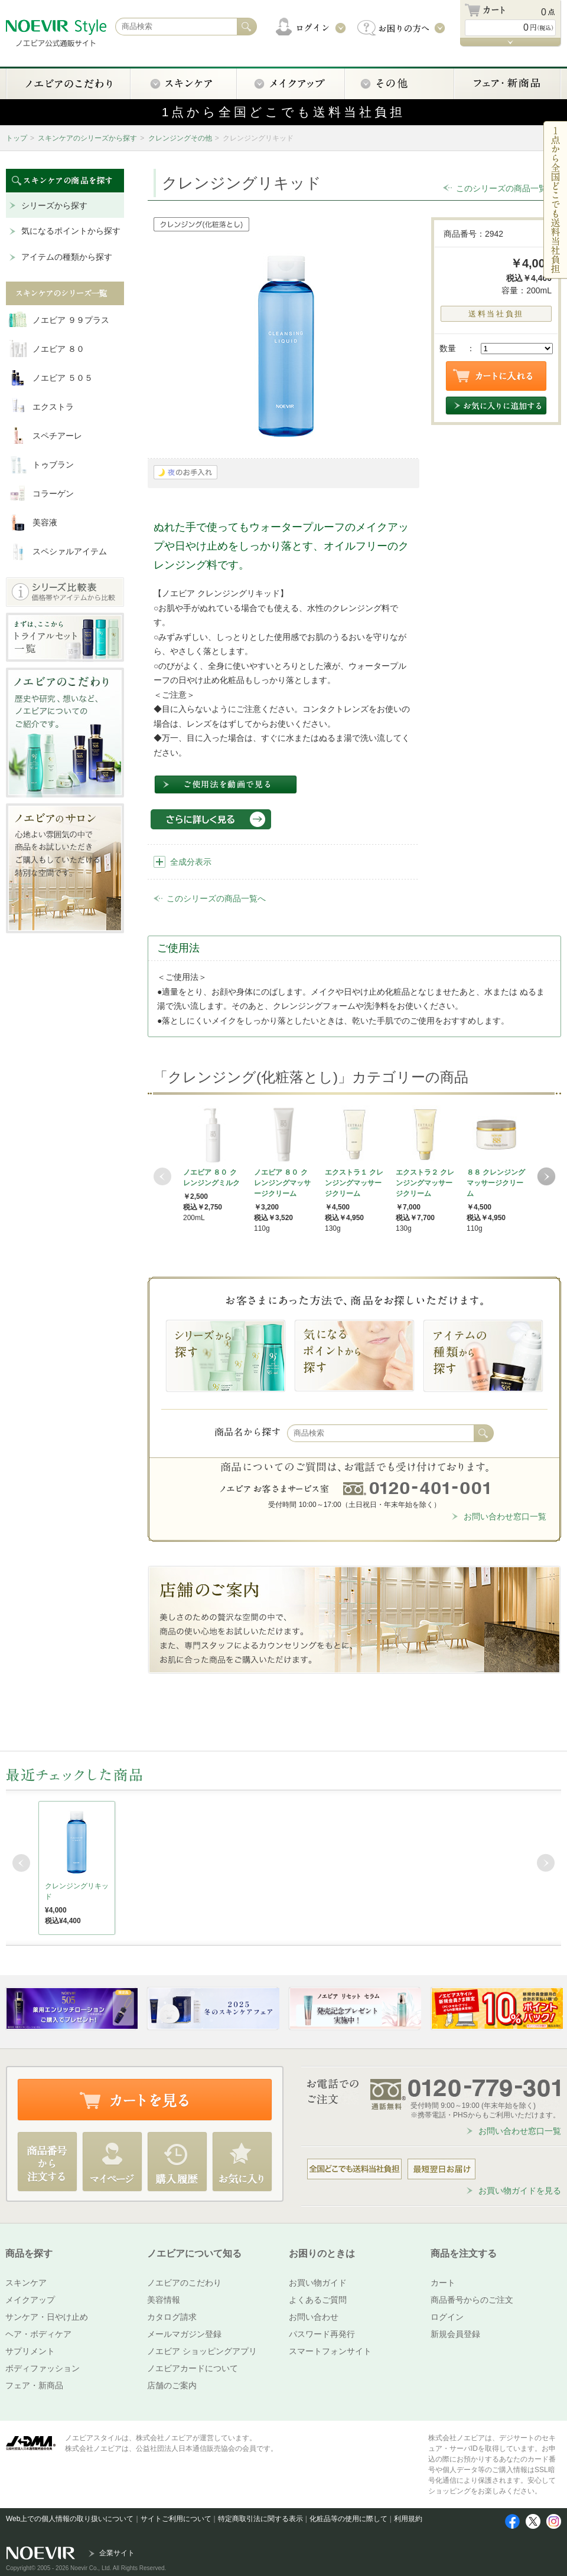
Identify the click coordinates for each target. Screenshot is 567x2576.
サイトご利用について (176, 2519)
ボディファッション (42, 2368)
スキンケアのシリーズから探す (87, 138)
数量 (447, 348)
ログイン (447, 2317)
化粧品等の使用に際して (348, 2519)
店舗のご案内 (172, 2385)
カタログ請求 (172, 2317)
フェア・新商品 (34, 2385)
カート (443, 2282)
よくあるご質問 (318, 2299)
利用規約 (408, 2519)
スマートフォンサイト (330, 2351)
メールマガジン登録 (184, 2334)
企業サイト (117, 2553)
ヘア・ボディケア (38, 2334)
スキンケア (26, 2282)
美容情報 (163, 2299)
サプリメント (30, 2351)
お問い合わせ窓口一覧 (505, 1516)
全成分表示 (190, 862)
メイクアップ (30, 2299)
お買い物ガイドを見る (519, 2190)
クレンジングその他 (180, 138)
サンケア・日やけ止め (46, 2317)
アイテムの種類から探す (66, 256)
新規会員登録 (455, 2334)
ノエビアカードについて (192, 2368)
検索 (484, 1433)
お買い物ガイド (318, 2282)
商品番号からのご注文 (472, 2299)
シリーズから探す (54, 205)
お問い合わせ (313, 2317)
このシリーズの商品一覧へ (505, 188)
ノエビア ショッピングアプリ (202, 2351)
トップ (16, 138)
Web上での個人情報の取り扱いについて (69, 2519)
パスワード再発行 (322, 2334)
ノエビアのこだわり (184, 2282)
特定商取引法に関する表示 (260, 2519)
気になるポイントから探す (70, 231)
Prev (162, 1176)
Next (546, 1176)
